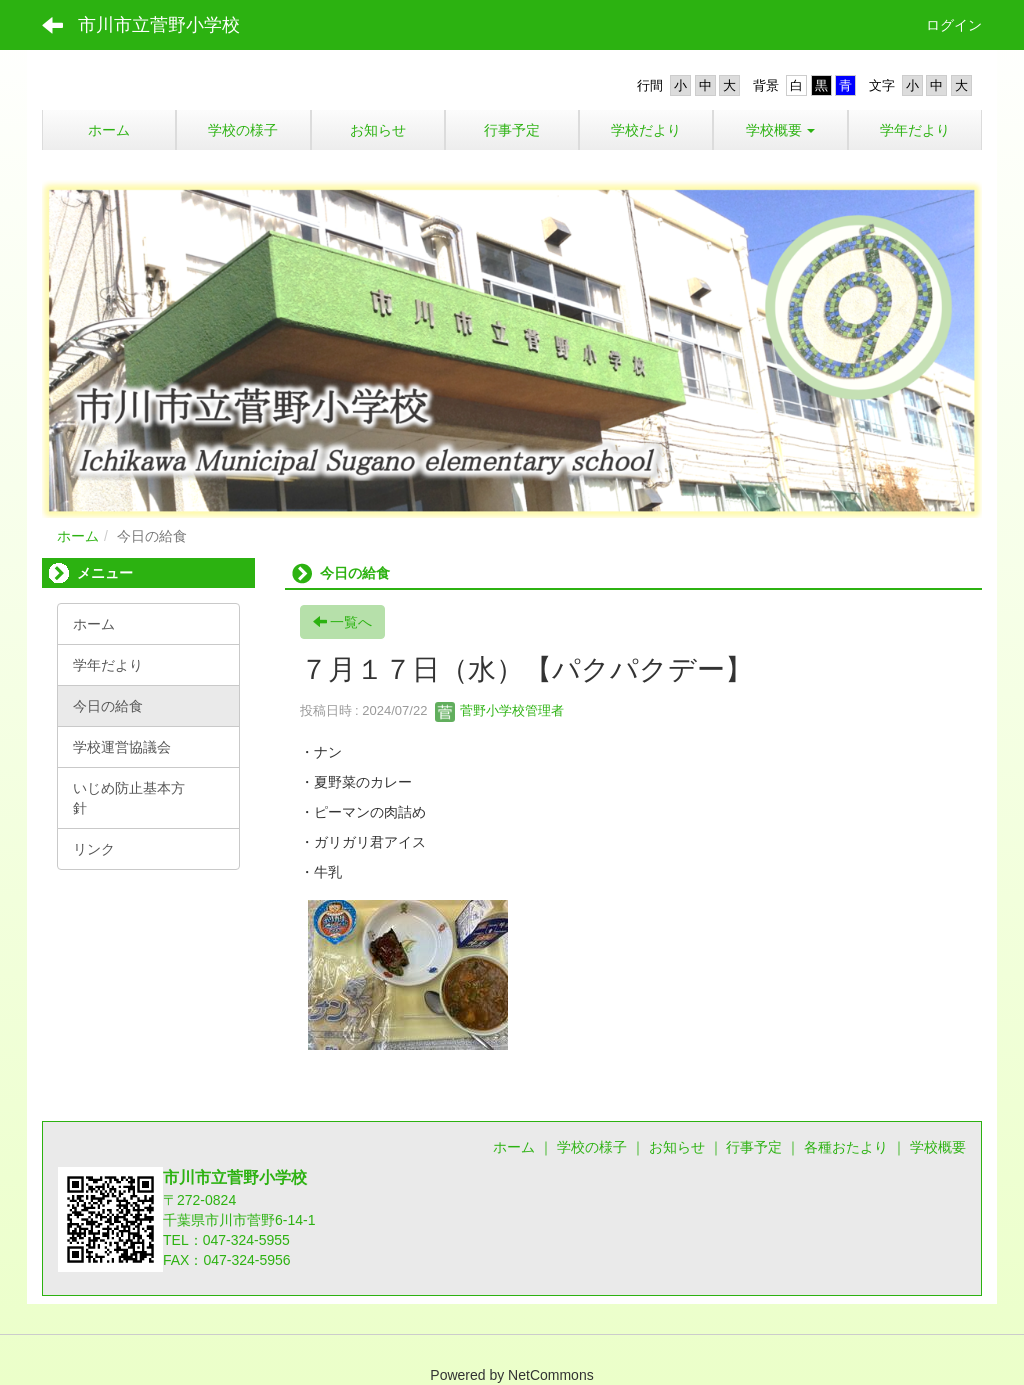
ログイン (954, 25)
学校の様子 (592, 1147)
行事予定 (754, 1147)
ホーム (78, 536)
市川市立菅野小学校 (159, 25)
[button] (780, 130)
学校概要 (938, 1147)
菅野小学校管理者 (500, 710)
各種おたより (846, 1147)
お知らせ (677, 1147)
